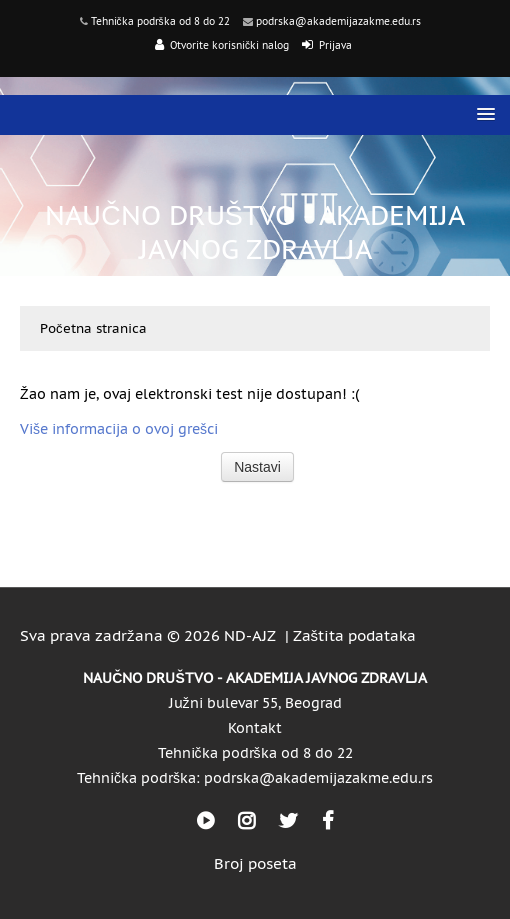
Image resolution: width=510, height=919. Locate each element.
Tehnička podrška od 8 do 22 (160, 21)
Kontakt (255, 728)
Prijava (335, 45)
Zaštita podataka (355, 635)
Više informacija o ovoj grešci (119, 429)
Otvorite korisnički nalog (229, 45)
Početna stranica (93, 328)
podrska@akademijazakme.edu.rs (338, 21)
